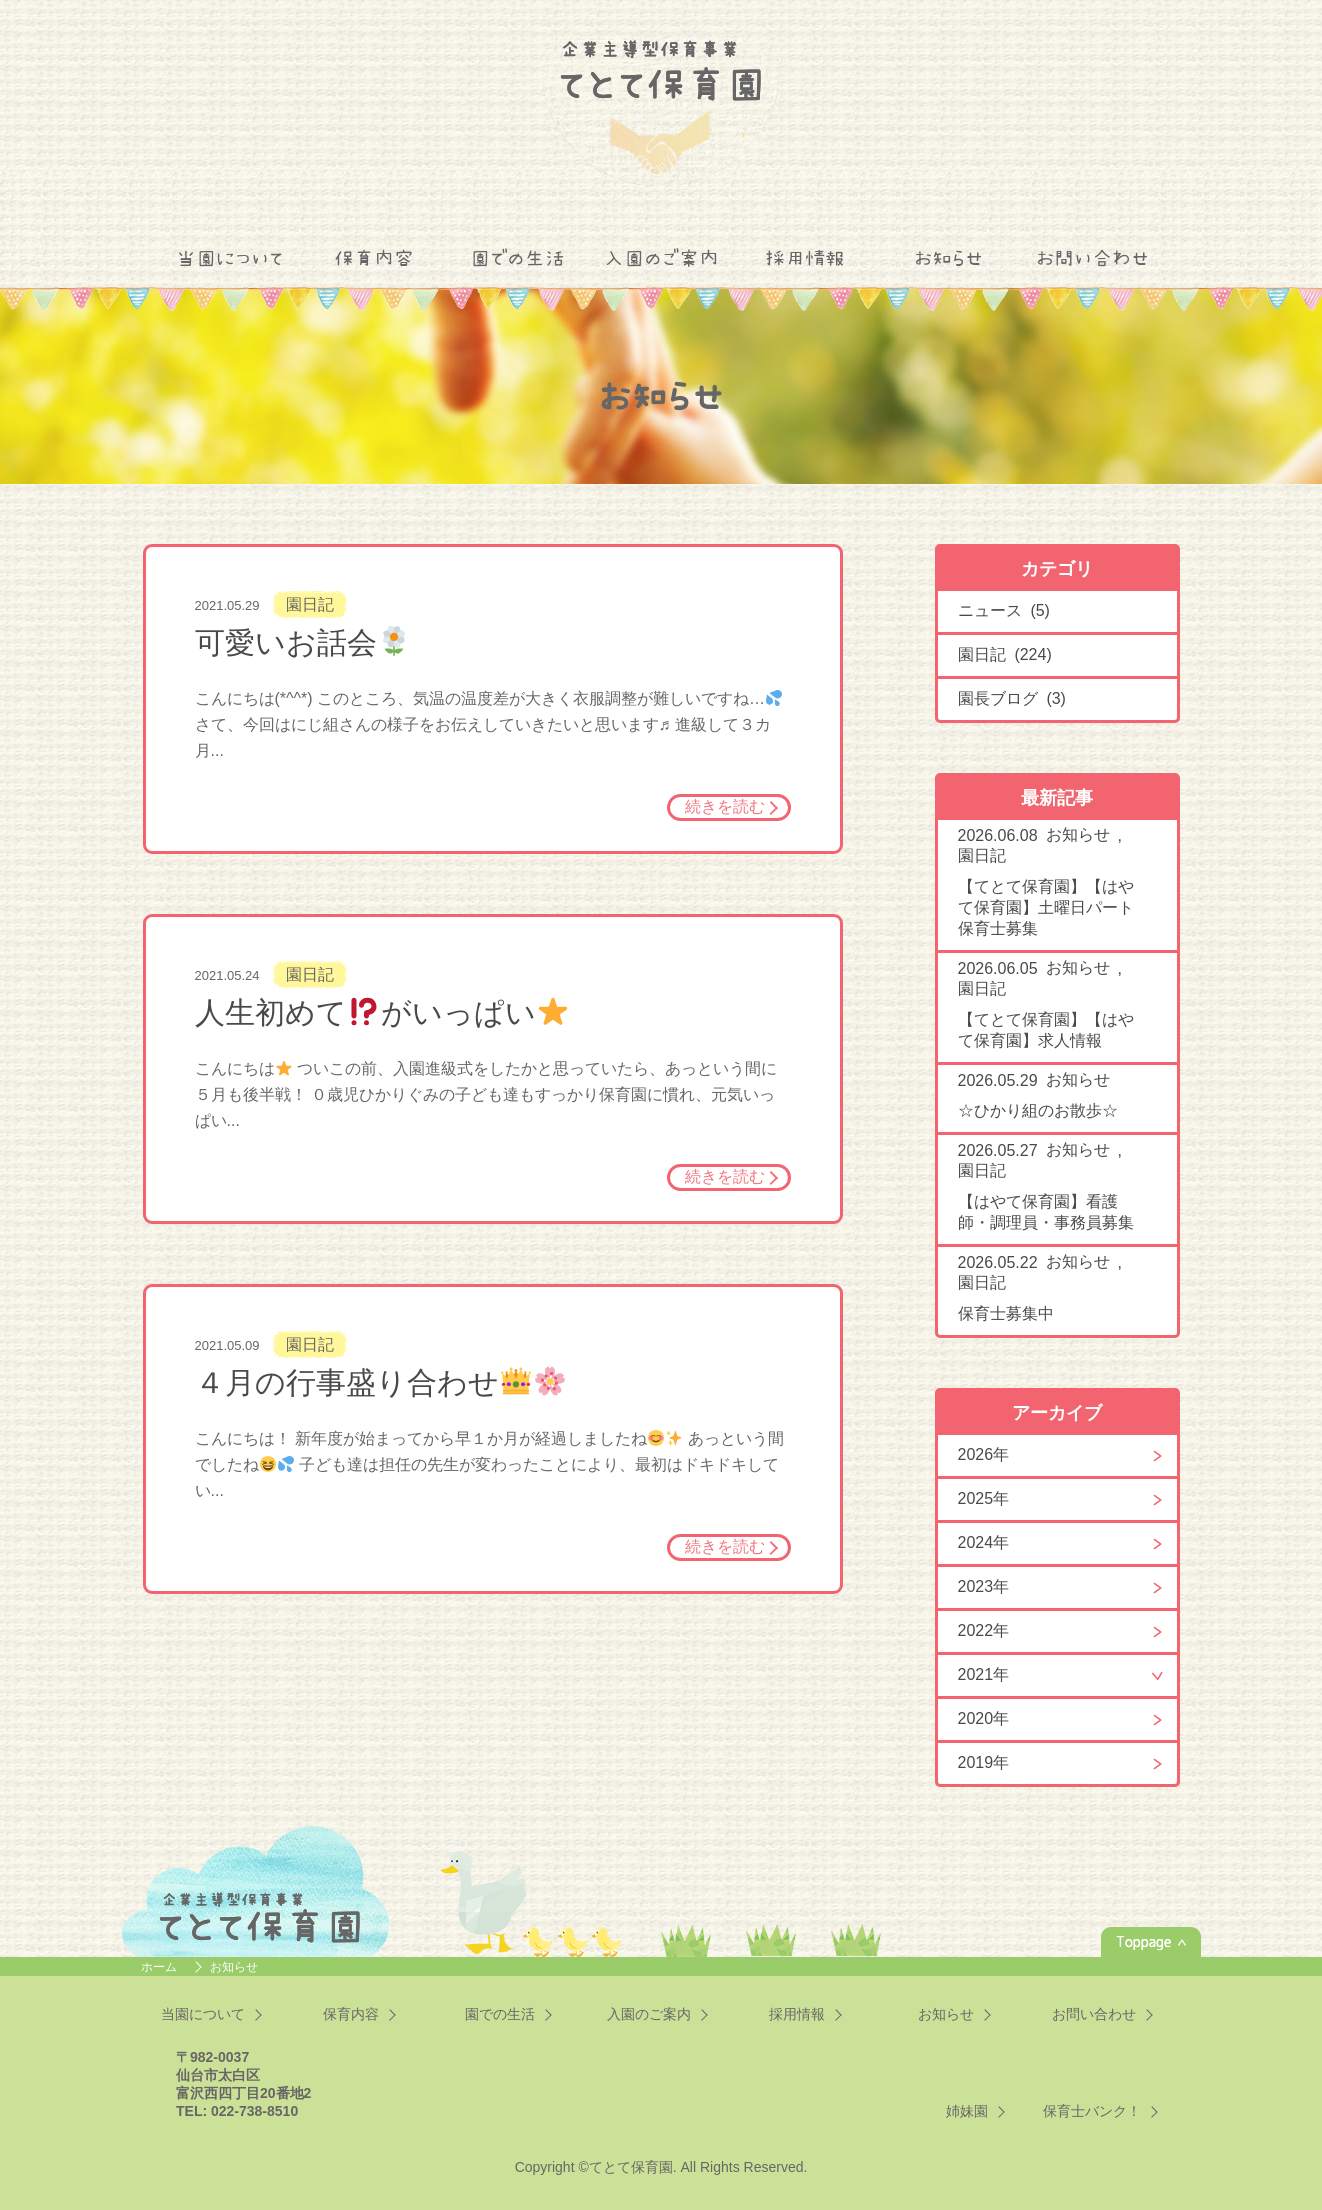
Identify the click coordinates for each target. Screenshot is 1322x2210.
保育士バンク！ (1092, 2111)
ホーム (160, 1967)
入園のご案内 (661, 258)
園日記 (310, 604)
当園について (230, 258)
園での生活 (517, 258)
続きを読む (725, 806)
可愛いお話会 (302, 642)
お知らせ (948, 258)
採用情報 (805, 258)
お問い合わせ (1092, 258)
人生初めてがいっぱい (381, 1012)
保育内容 (374, 258)
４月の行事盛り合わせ (380, 1382)
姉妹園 (967, 2111)
